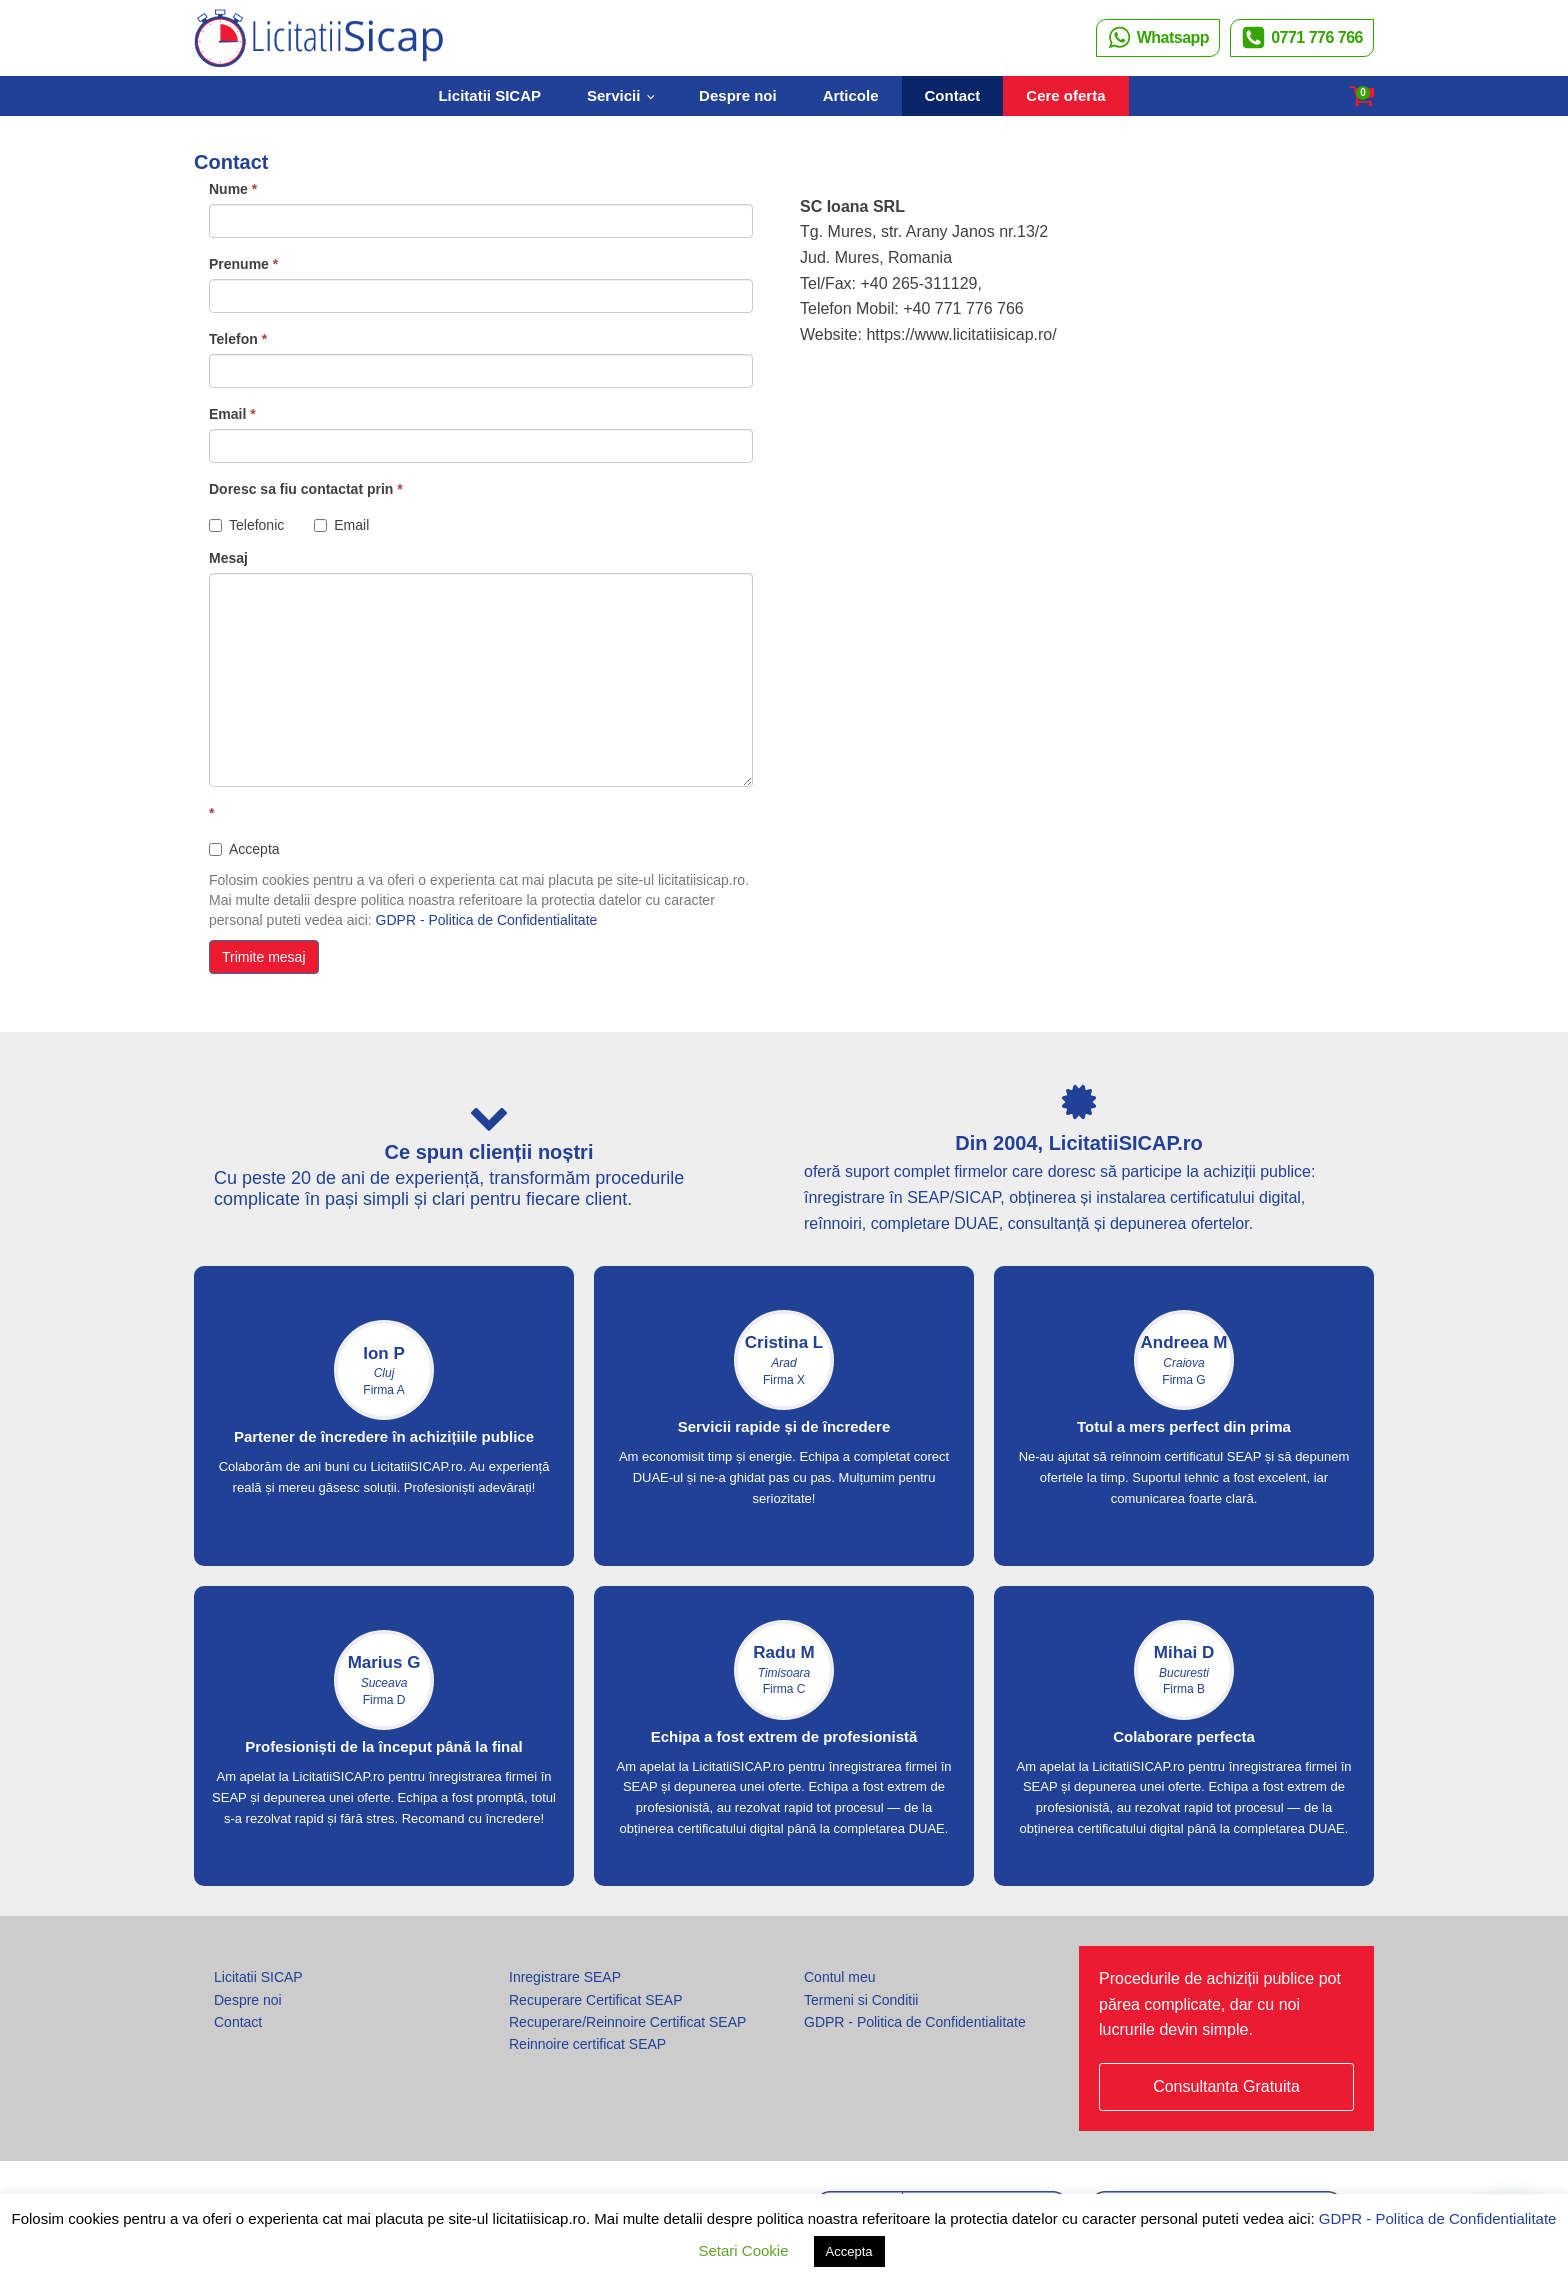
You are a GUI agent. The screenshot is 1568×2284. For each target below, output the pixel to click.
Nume (233, 189)
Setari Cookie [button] (743, 2250)
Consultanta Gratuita (1226, 2086)
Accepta (244, 849)
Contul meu (840, 1977)
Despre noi (738, 95)
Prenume (243, 264)
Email (232, 414)
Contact (953, 95)
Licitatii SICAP (489, 95)
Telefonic (246, 525)
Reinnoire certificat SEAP (587, 2044)
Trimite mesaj (264, 957)
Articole (851, 95)
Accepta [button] (849, 2251)
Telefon (238, 339)
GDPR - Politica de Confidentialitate (487, 920)
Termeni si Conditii (861, 2000)
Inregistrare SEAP (565, 1977)
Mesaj (228, 558)
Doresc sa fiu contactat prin (306, 489)
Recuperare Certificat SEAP (596, 2000)
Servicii (613, 95)
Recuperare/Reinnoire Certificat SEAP (627, 2022)
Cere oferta (1065, 95)
